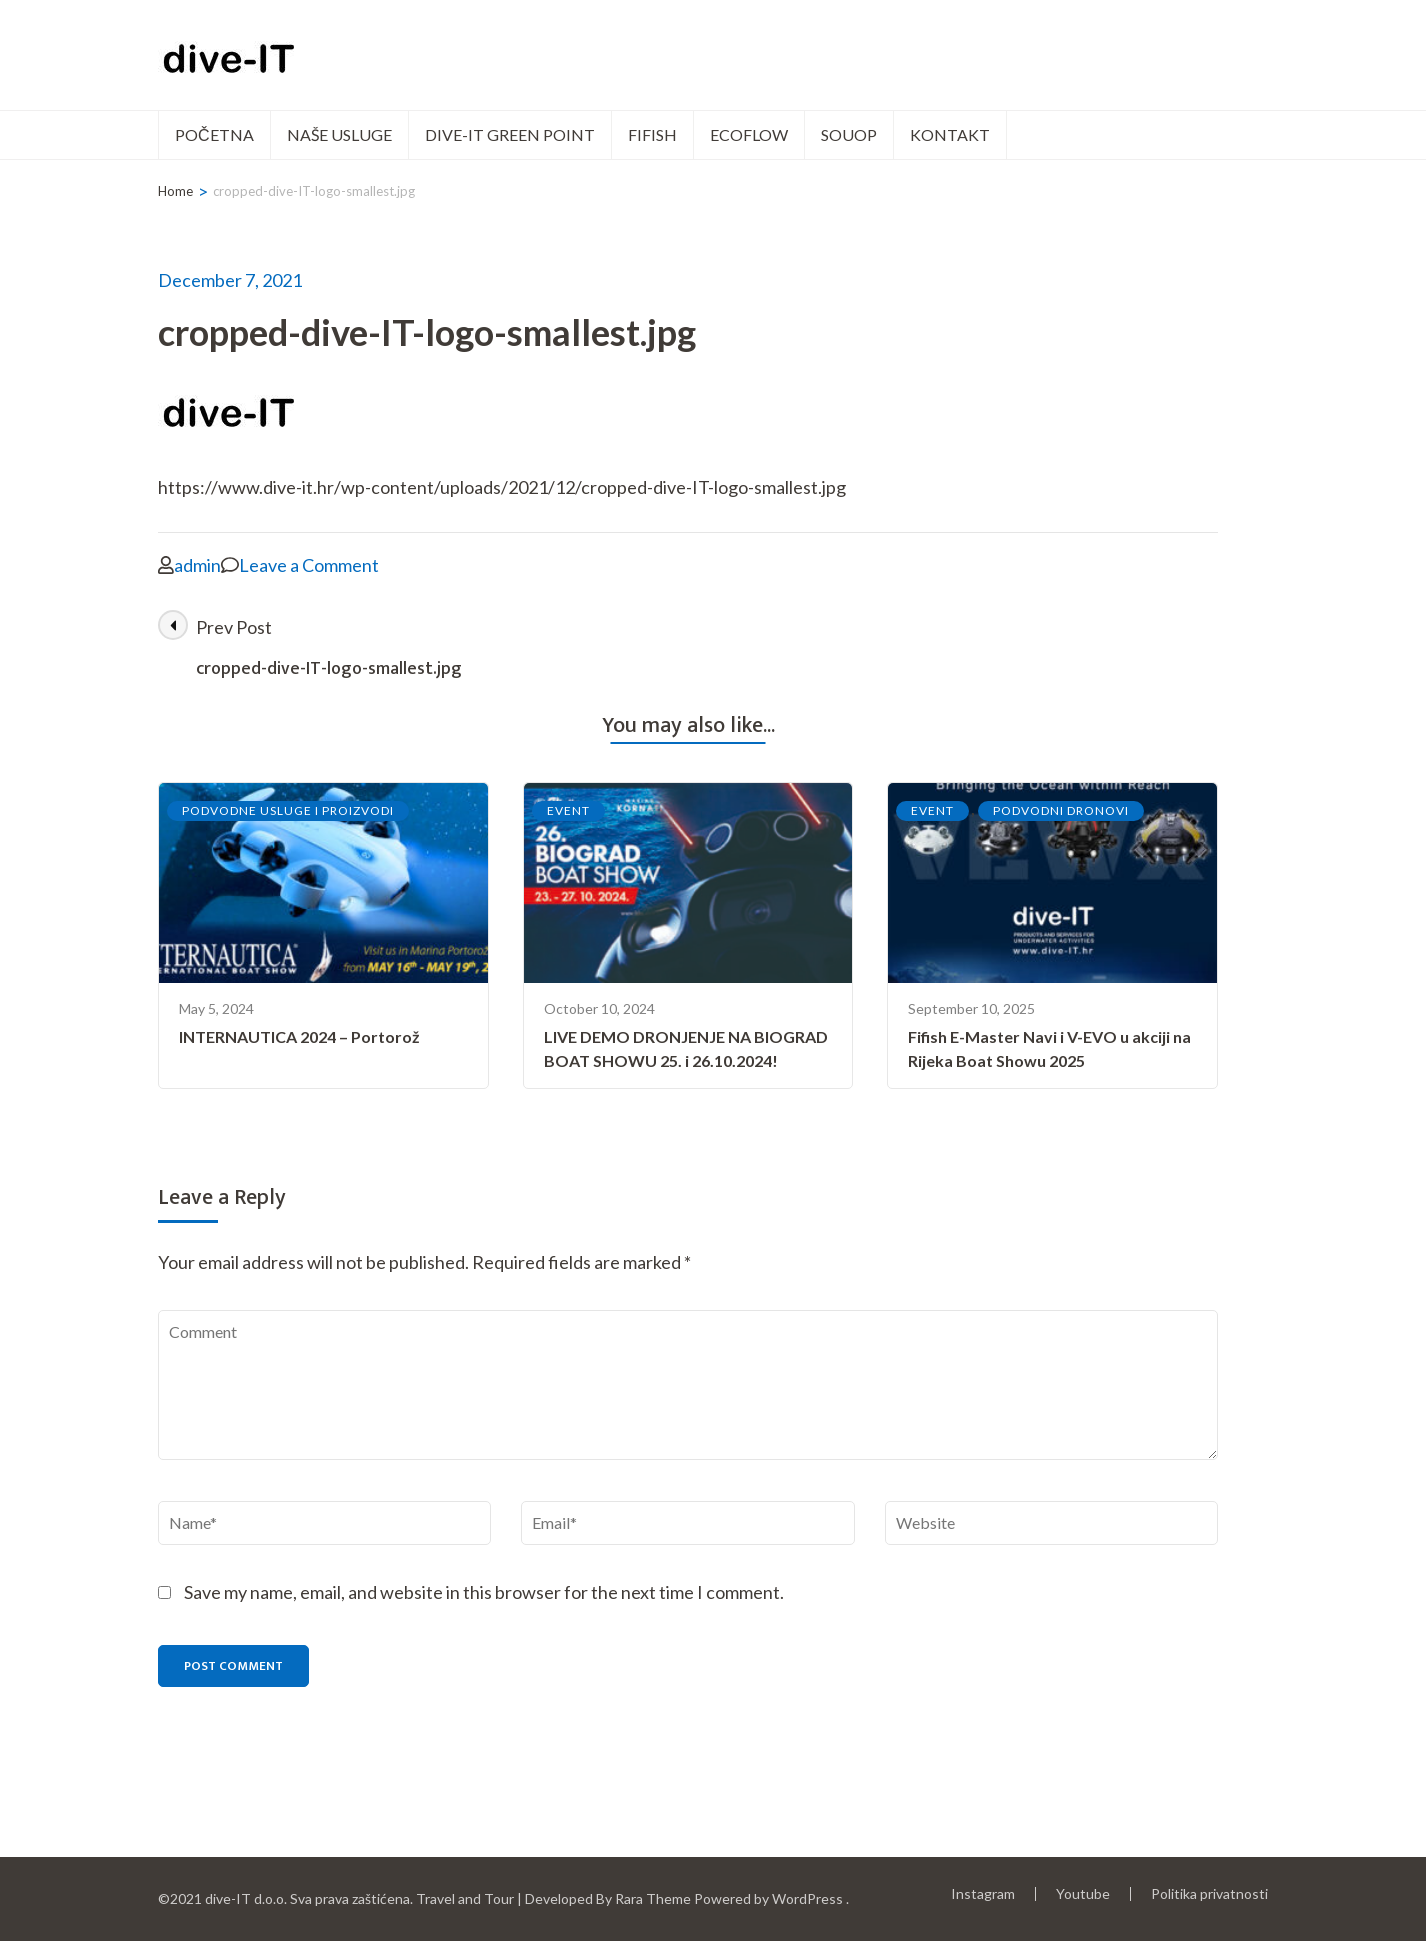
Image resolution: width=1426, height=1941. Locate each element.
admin (197, 565)
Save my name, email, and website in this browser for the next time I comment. (484, 1592)
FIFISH (652, 134)
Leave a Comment (309, 565)
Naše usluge (339, 134)
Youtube (1083, 1893)
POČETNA (214, 134)
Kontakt (950, 134)
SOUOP (849, 134)
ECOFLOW (749, 134)
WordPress (807, 1898)
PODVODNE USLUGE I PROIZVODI (288, 810)
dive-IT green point (510, 134)
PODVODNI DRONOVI (1061, 810)
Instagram (983, 1893)
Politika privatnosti (1209, 1894)
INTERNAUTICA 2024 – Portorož (299, 1036)
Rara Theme (653, 1898)
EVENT (568, 810)
